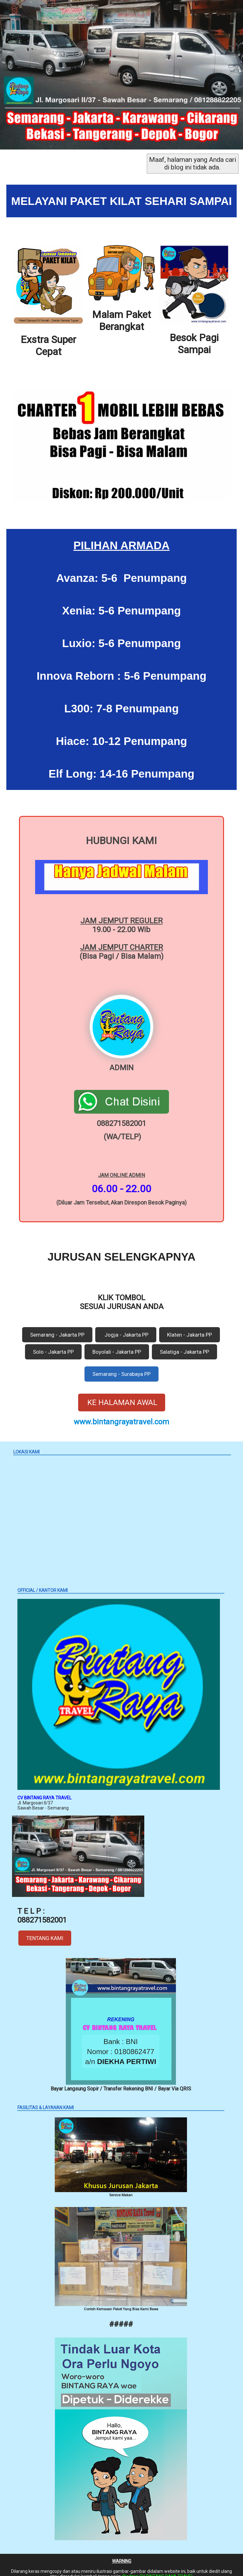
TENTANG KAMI (44, 1930)
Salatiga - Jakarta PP (184, 1344)
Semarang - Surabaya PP (121, 1366)
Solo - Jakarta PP (53, 1344)
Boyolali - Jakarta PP (116, 1344)
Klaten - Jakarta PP (189, 1327)
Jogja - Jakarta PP (125, 1327)
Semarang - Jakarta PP (57, 1327)
